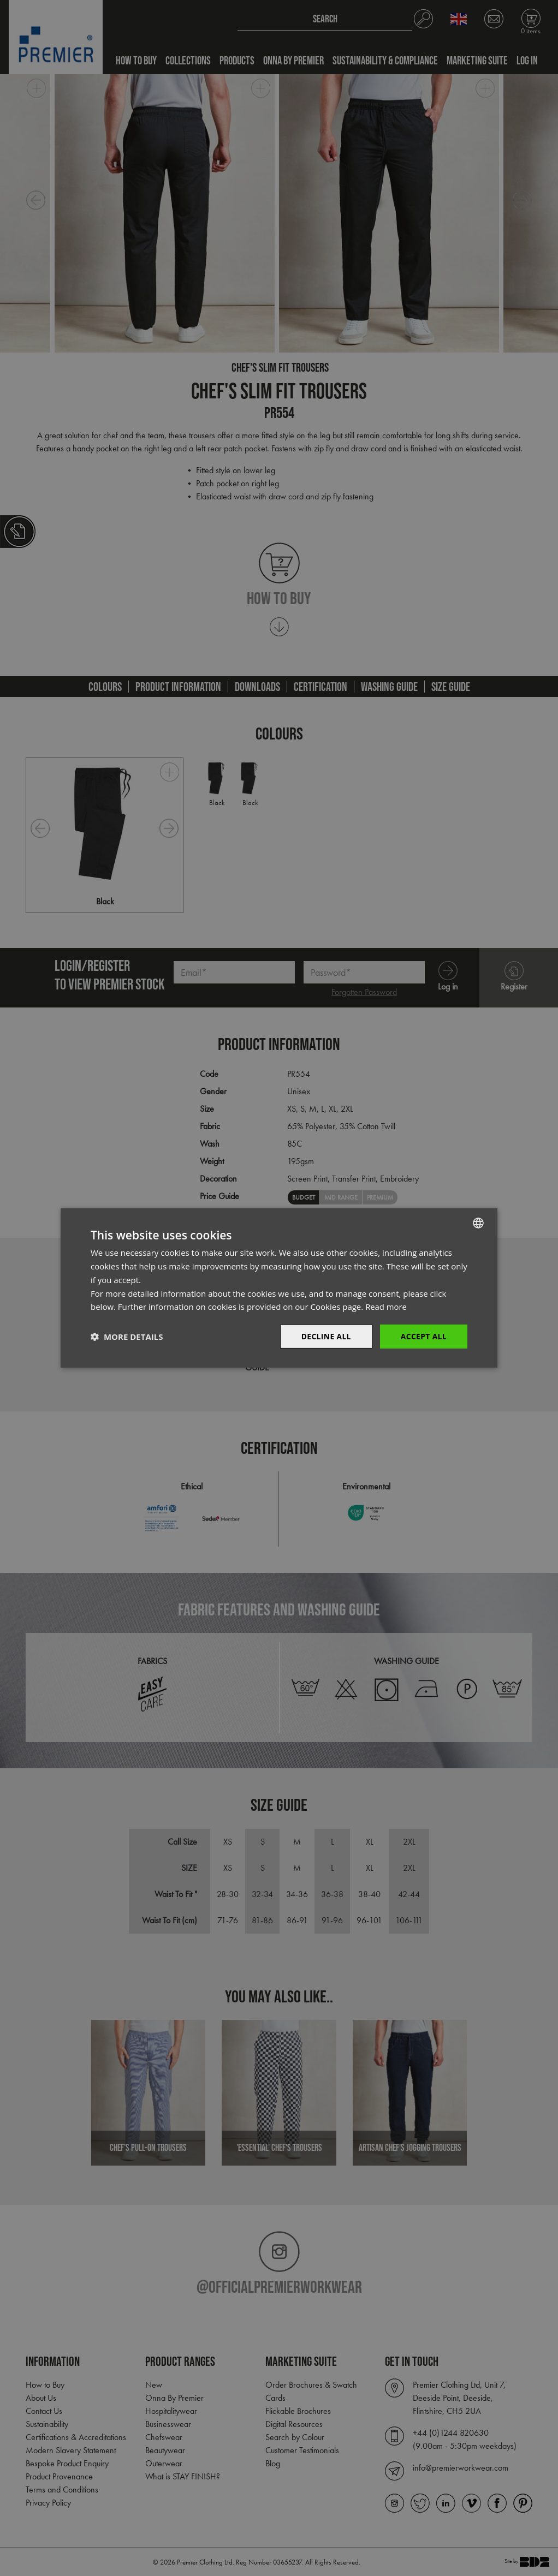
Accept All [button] (423, 1336)
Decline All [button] (325, 1336)
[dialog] (279, 1288)
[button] (127, 1337)
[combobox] (478, 1223)
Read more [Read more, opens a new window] (386, 1306)
